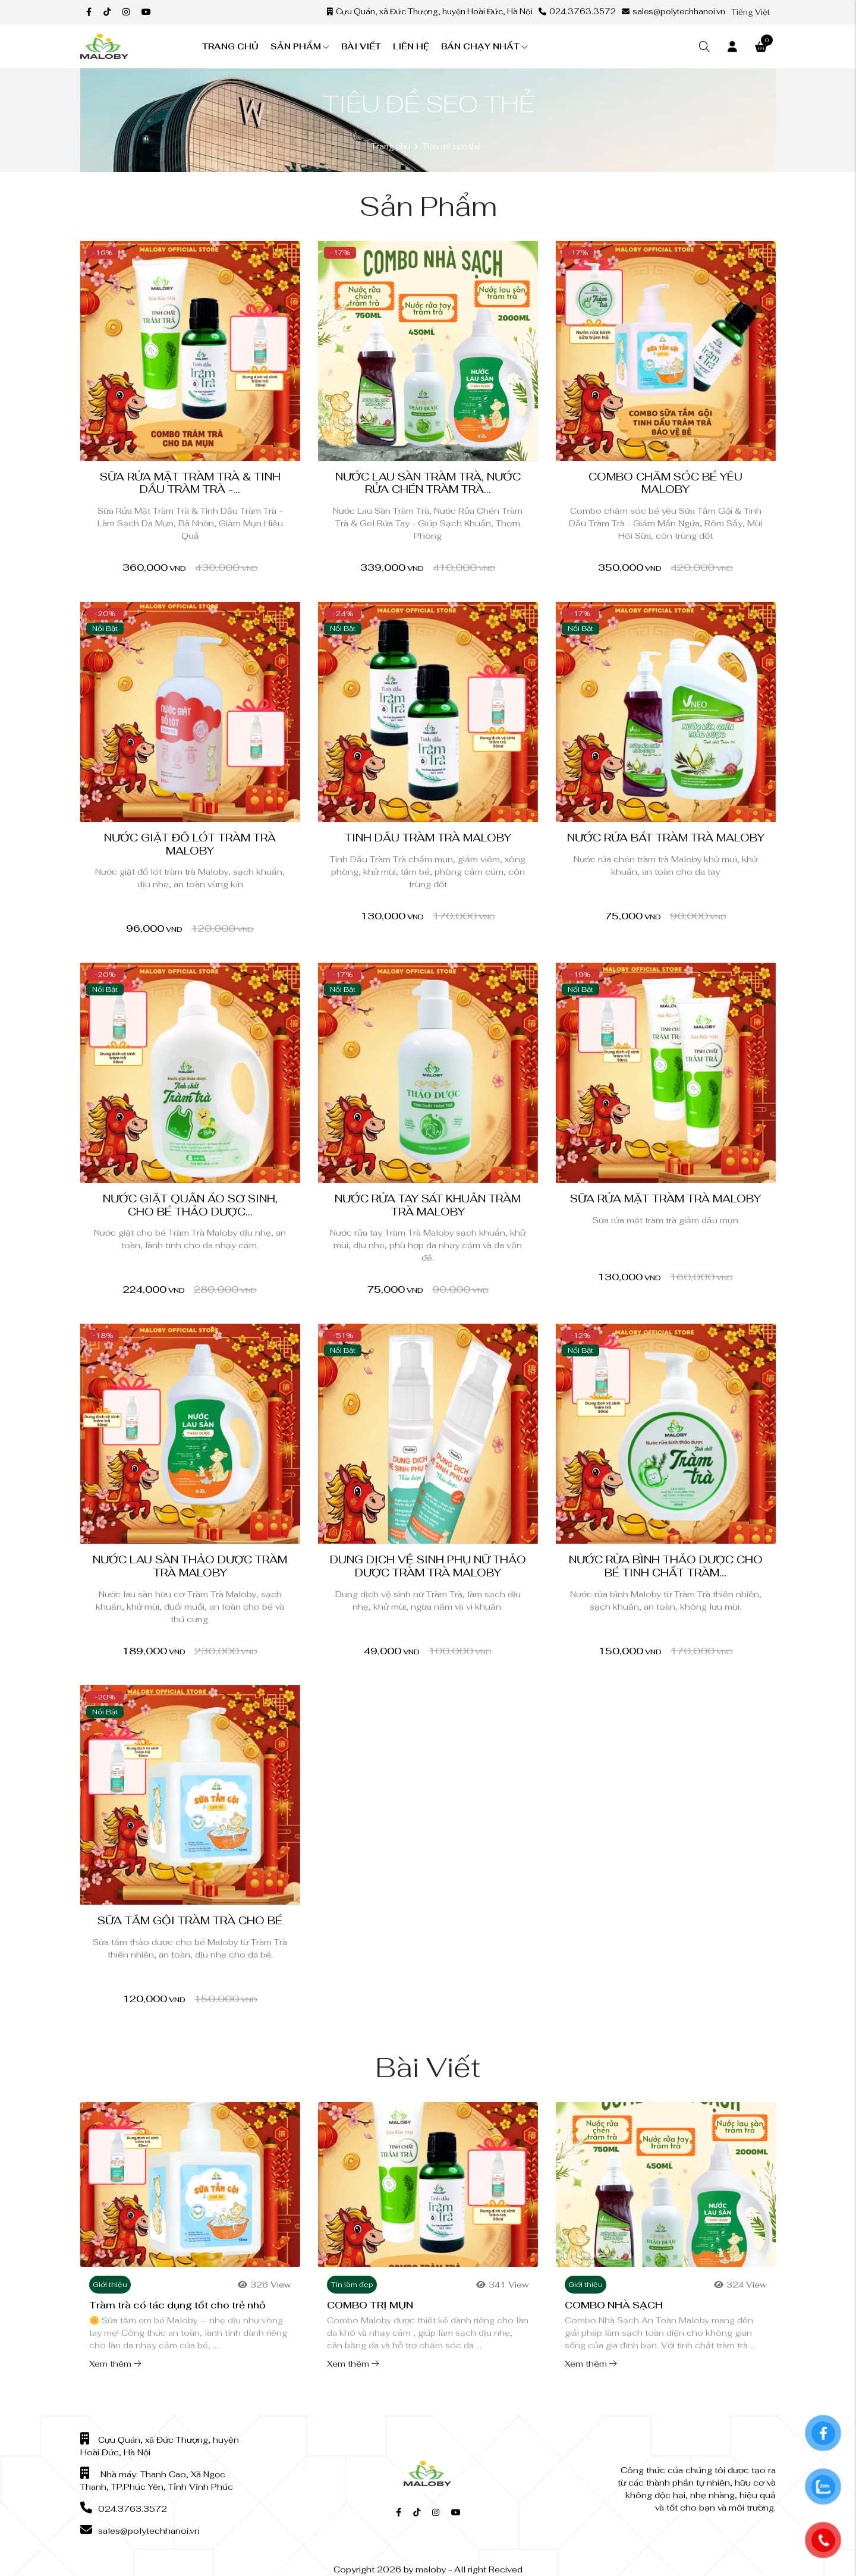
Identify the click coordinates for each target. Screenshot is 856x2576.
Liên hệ (411, 46)
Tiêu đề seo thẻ (451, 147)
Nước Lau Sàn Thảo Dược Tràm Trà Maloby (190, 1566)
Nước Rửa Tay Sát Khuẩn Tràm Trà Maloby (428, 1205)
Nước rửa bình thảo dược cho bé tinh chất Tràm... (666, 1566)
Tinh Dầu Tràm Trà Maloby (428, 837)
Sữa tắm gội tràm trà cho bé (189, 1920)
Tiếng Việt (750, 12)
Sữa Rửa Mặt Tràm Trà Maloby (665, 1198)
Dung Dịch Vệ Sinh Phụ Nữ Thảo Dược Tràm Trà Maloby (428, 1566)
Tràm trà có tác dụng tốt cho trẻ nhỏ (177, 2305)
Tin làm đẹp (352, 2284)
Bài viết (361, 46)
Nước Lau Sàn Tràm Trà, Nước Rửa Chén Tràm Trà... (428, 483)
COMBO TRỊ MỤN (370, 2305)
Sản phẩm (299, 46)
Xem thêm (115, 2363)
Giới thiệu (110, 2284)
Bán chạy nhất (484, 46)
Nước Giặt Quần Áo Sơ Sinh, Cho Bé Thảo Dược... (190, 1205)
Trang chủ (230, 46)
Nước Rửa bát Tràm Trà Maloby (665, 837)
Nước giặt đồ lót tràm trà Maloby (190, 844)
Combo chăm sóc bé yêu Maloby (665, 483)
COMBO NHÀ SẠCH (614, 2305)
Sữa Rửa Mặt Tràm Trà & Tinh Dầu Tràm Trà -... (190, 483)
